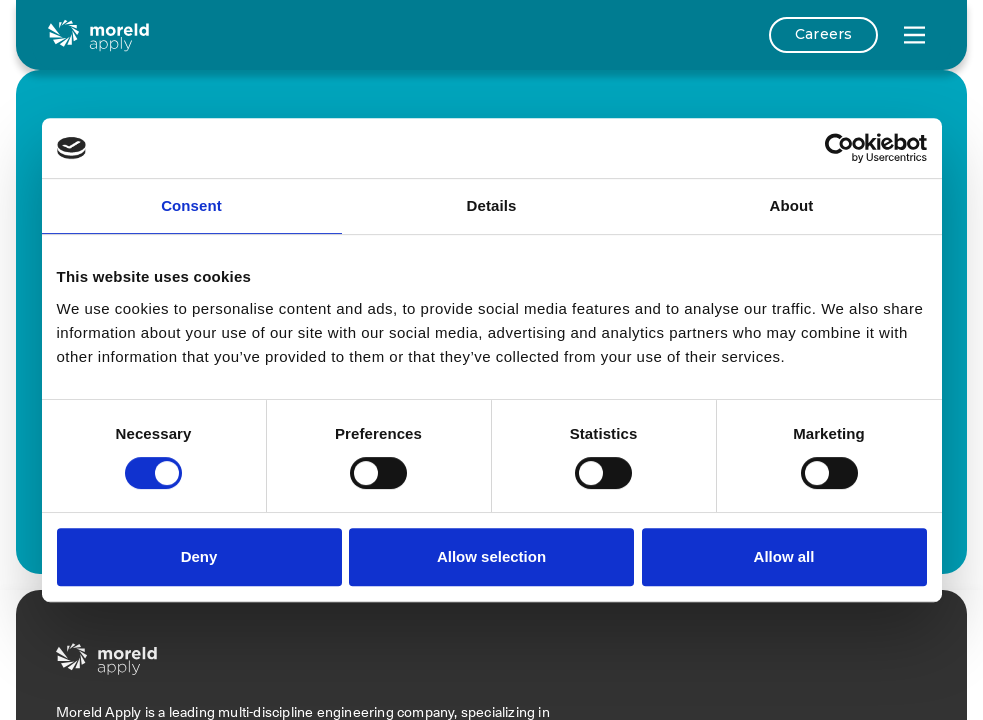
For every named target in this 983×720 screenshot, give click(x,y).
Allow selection (491, 556)
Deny (199, 556)
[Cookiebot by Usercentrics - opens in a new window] (839, 148)
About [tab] (792, 205)
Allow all (784, 556)
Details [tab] (492, 205)
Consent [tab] (191, 205)
